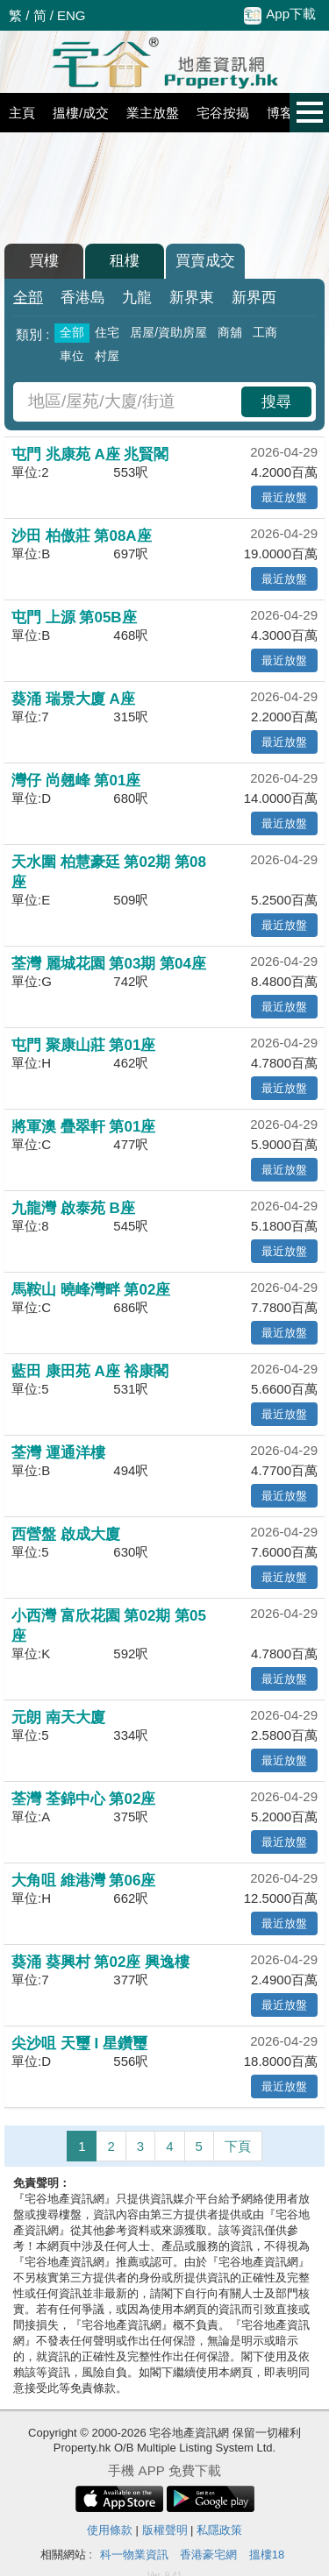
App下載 (280, 15)
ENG (71, 15)
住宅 (107, 332)
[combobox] (129, 402)
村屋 (107, 356)
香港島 (83, 297)
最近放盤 (284, 497)
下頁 (238, 2146)
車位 (72, 356)
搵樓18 (266, 2554)
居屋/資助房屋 (168, 332)
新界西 (254, 297)
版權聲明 (165, 2530)
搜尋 (276, 402)
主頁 (22, 112)
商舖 (230, 332)
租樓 (124, 260)
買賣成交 (205, 260)
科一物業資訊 (134, 2554)
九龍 (137, 297)
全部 (28, 297)
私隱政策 (219, 2530)
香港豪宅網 (208, 2554)
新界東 (191, 297)
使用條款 (109, 2530)
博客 (280, 112)
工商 (265, 332)
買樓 (44, 260)
